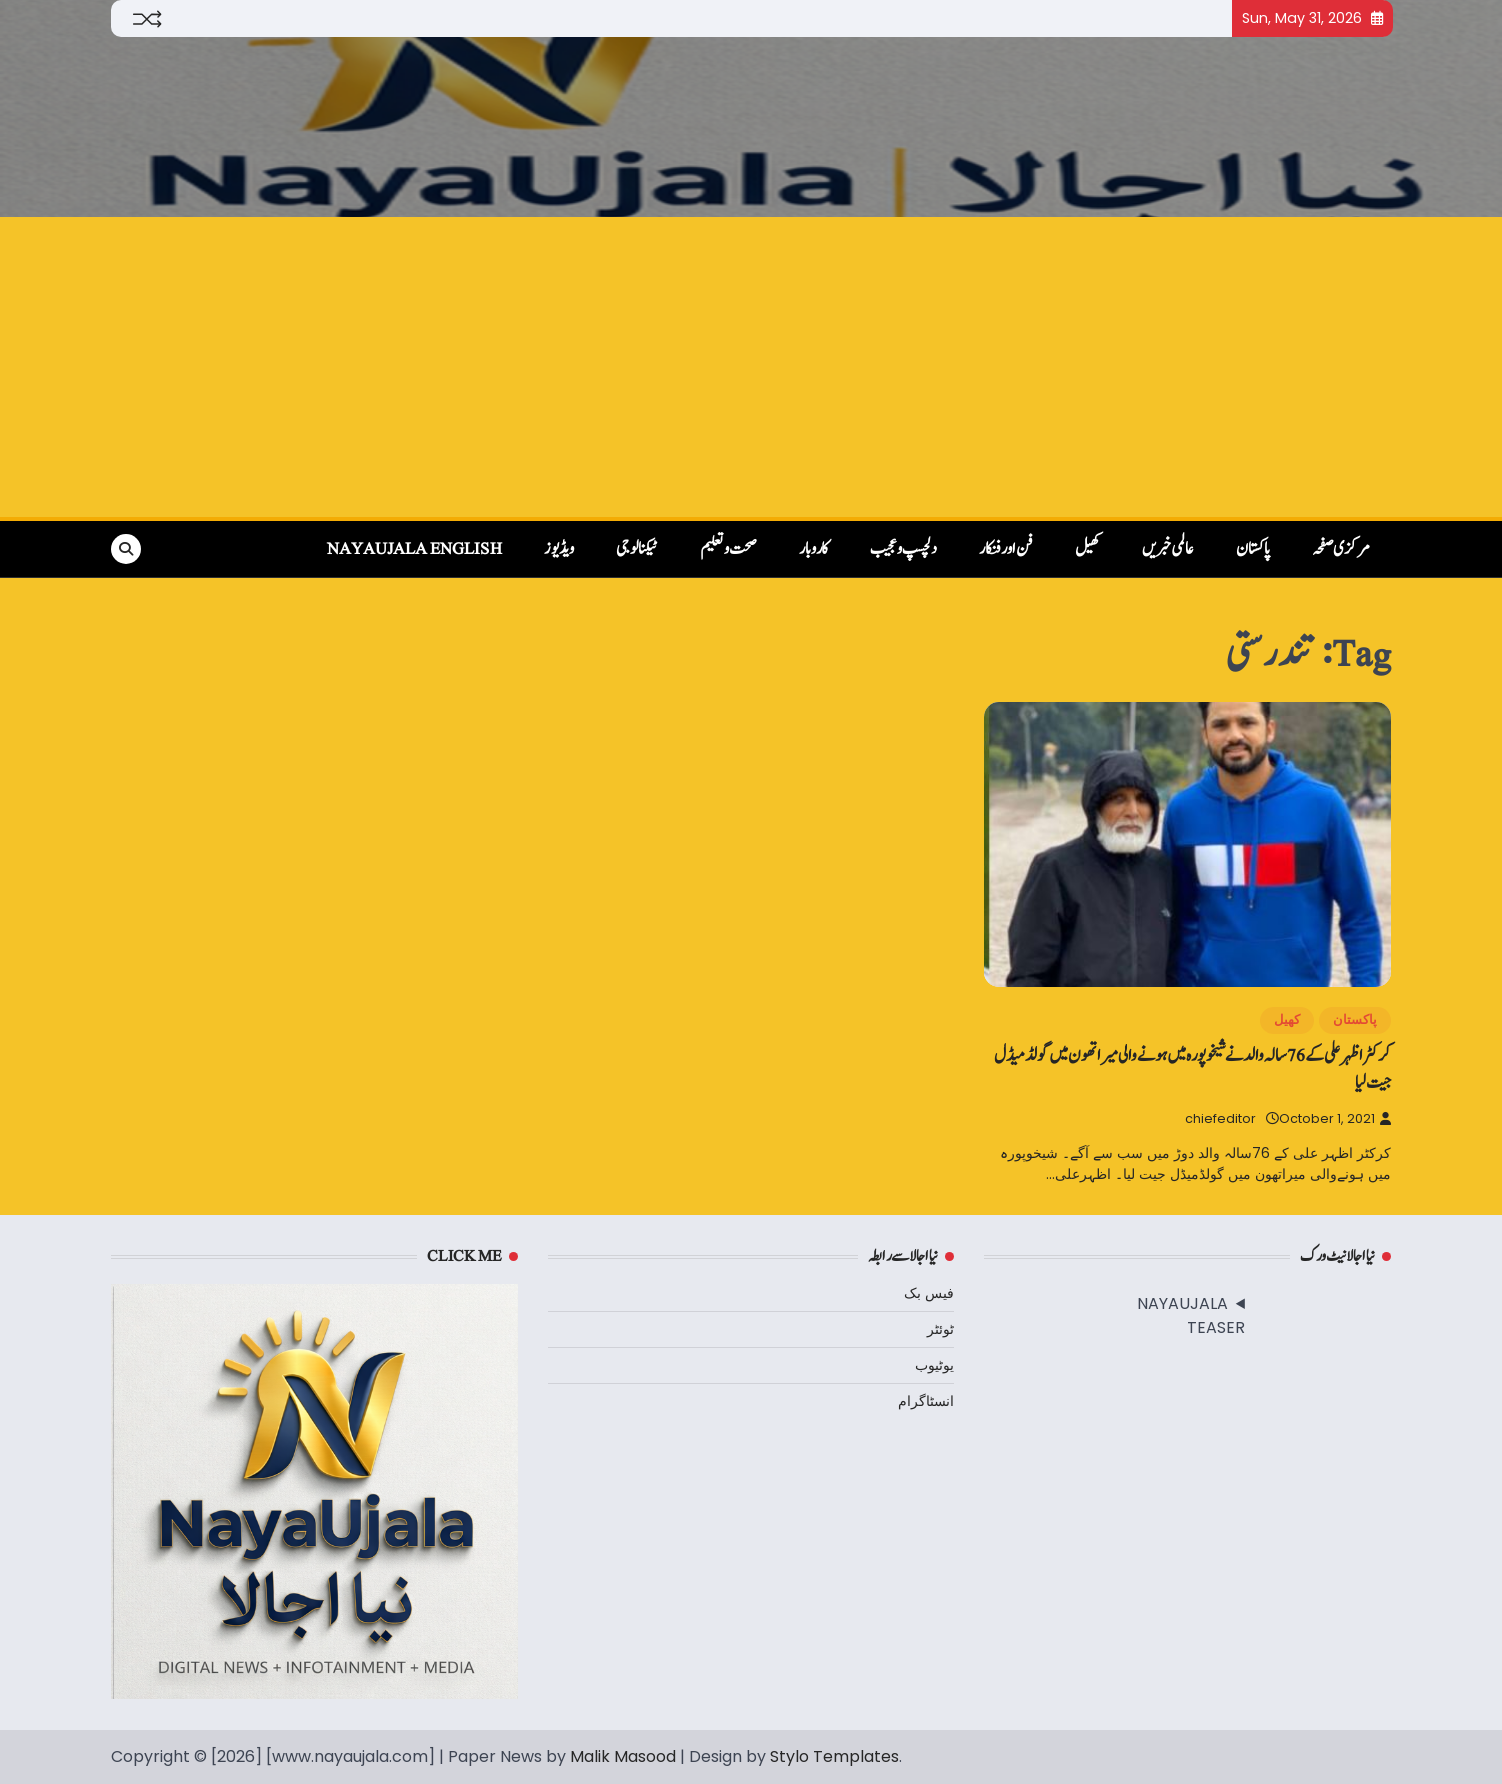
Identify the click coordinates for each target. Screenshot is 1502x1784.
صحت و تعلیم (728, 549)
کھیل (1087, 549)
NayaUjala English (414, 549)
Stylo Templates (834, 1756)
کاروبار (813, 549)
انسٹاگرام (926, 1401)
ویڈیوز (559, 549)
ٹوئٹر (940, 1329)
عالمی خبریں (1168, 549)
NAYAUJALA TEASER (1191, 1315)
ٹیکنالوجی (637, 549)
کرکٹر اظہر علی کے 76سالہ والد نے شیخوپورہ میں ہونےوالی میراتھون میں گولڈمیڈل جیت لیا (1192, 1069)
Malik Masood (623, 1756)
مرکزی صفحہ (1341, 549)
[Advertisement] (751, 367)
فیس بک (929, 1293)
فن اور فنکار (1006, 549)
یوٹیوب (934, 1365)
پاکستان (1253, 549)
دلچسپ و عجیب (903, 549)
